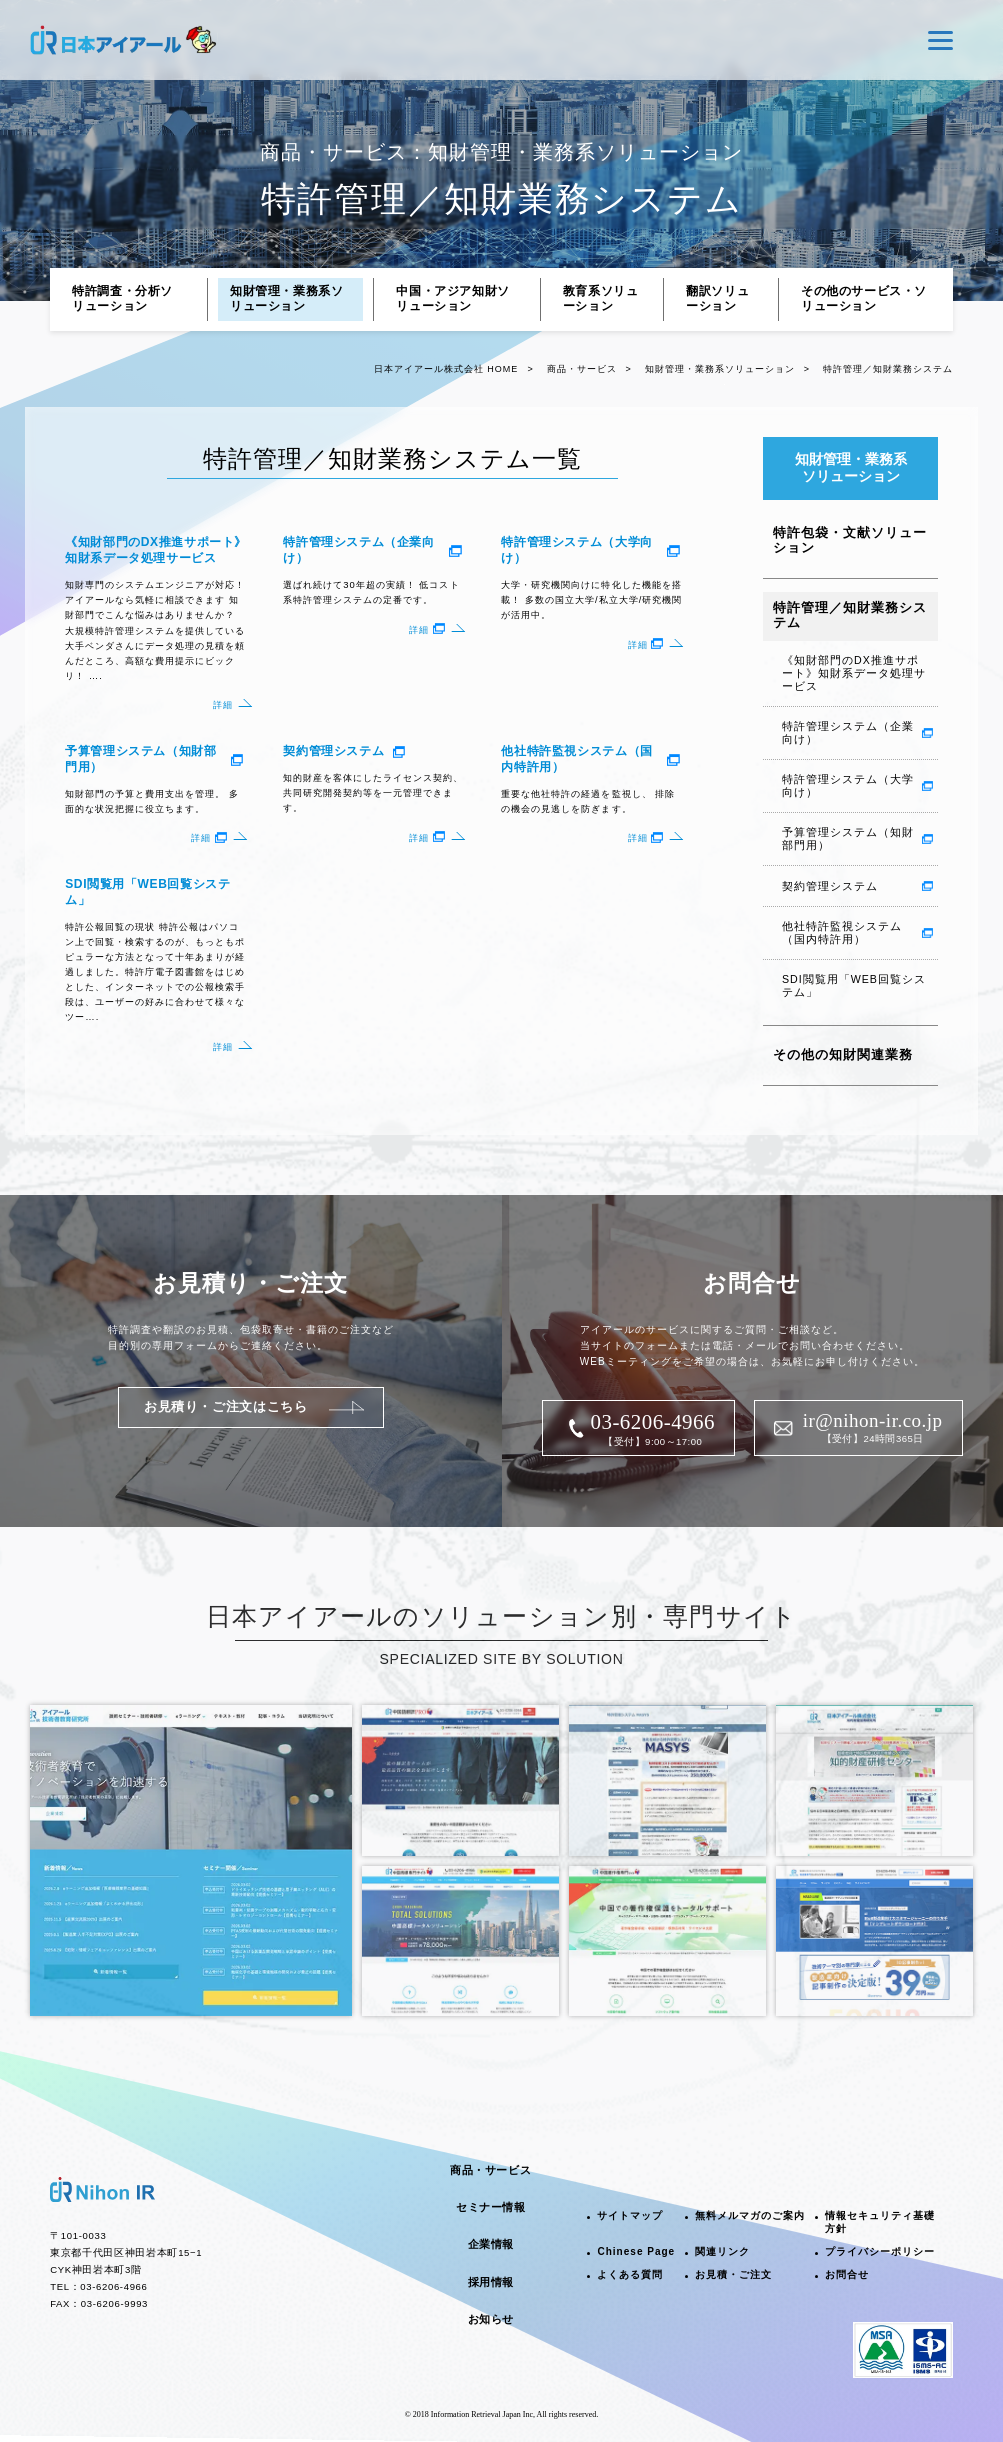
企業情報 (491, 2244)
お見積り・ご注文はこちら (226, 1407)
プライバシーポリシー (880, 2251)
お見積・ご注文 (733, 2274)
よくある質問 (630, 2274)
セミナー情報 (490, 2207)
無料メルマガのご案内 (750, 2215)
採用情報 (491, 2282)
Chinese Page (636, 2251)
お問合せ (847, 2274)
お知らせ (491, 2319)
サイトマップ (630, 2215)
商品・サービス (490, 2170)
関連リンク (722, 2251)
